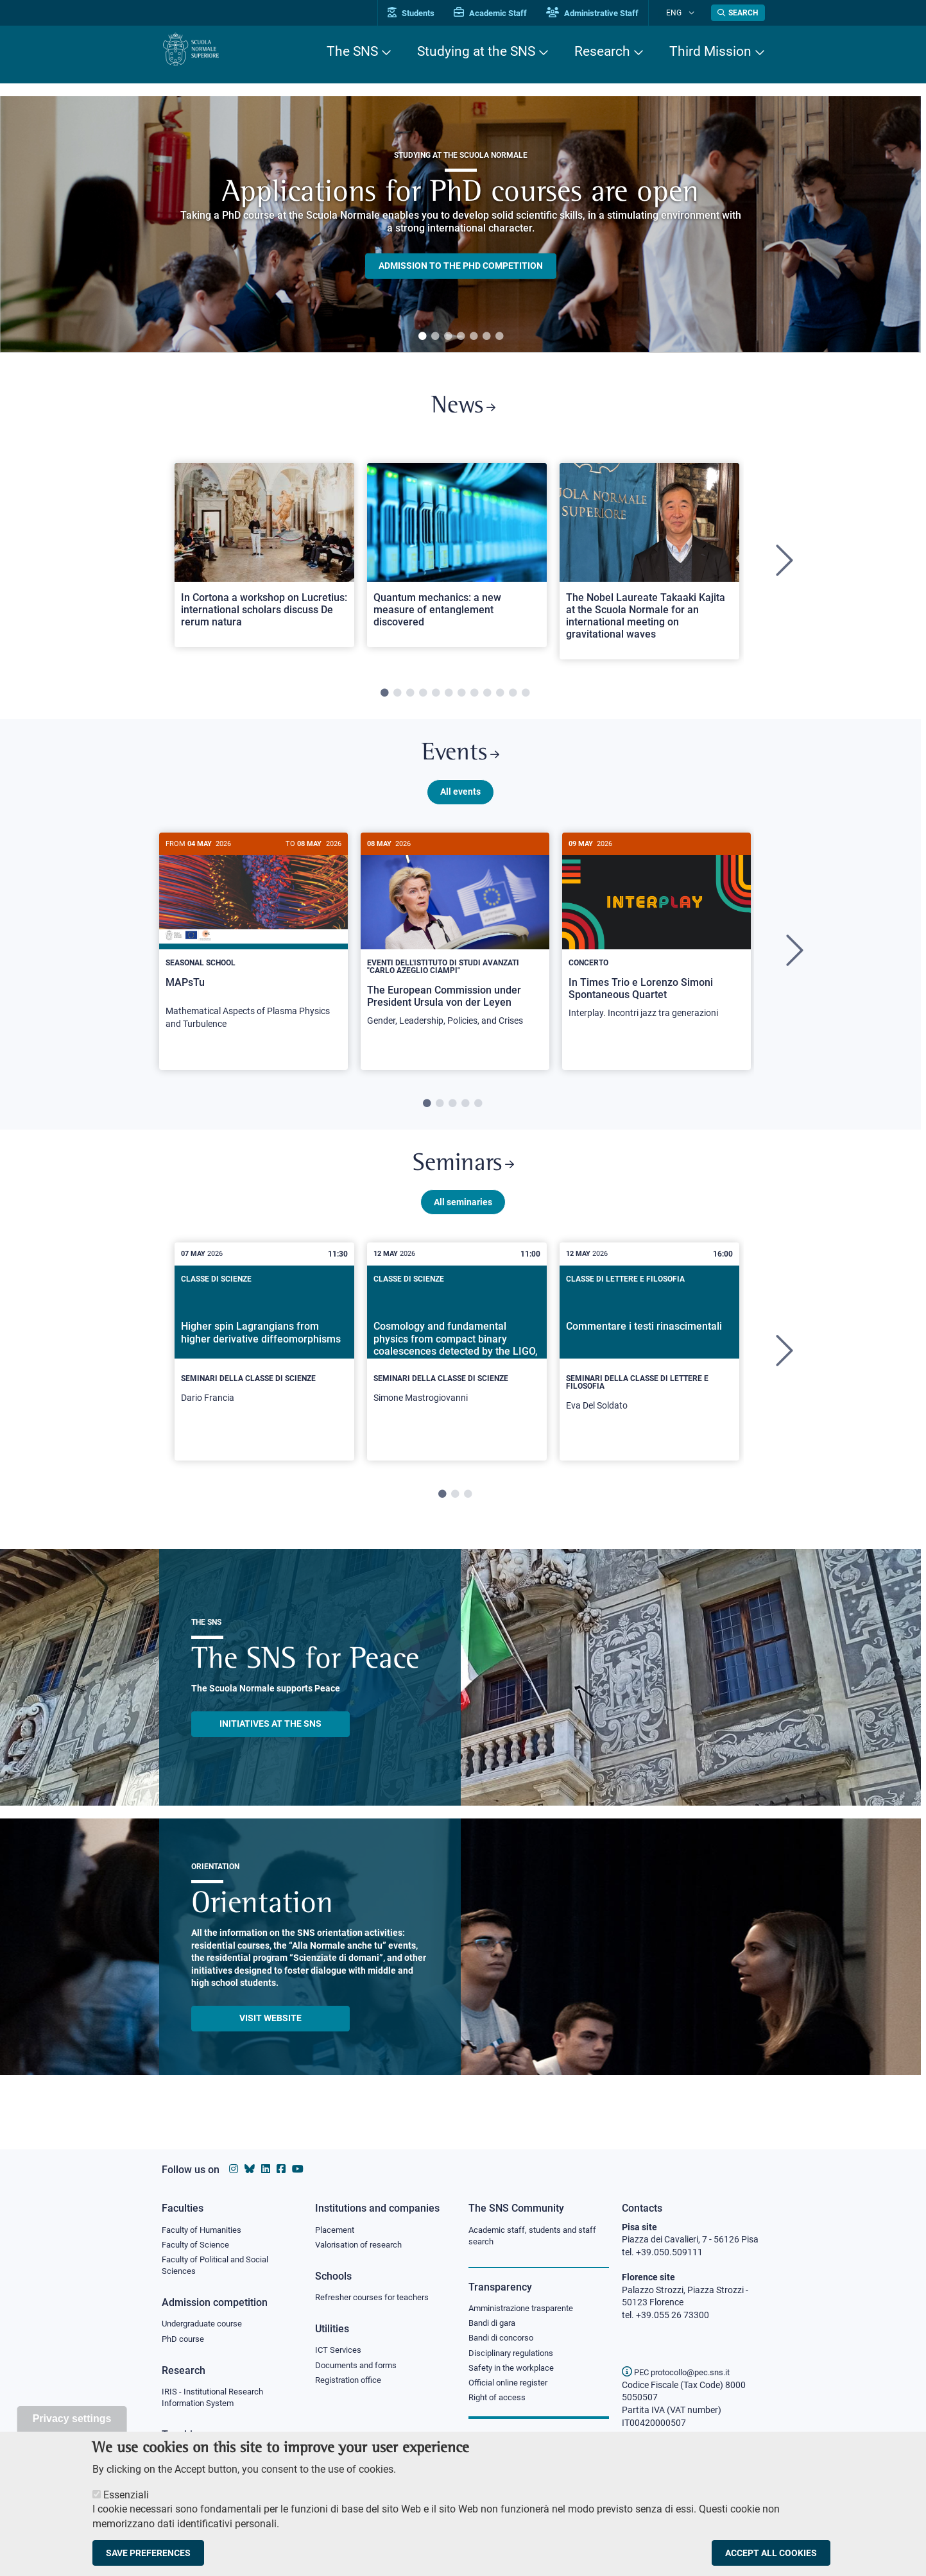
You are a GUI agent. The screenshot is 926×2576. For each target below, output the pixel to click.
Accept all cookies (771, 2553)
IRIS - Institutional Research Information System (216, 2403)
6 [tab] (486, 336)
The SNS (352, 51)
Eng (682, 12)
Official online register (511, 2389)
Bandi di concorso (504, 2342)
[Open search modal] (738, 12)
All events (460, 804)
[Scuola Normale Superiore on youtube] (298, 2169)
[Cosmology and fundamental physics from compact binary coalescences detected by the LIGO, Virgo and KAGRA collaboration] (457, 1367)
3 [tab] (448, 336)
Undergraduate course (206, 2328)
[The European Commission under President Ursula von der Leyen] (455, 949)
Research (602, 51)
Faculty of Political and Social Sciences (220, 2268)
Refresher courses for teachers (376, 2299)
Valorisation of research (362, 2246)
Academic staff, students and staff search (537, 2236)
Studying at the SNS (476, 51)
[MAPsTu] (253, 950)
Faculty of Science (198, 2246)
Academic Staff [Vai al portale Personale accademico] (507, 13)
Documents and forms (359, 2369)
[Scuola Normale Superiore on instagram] (233, 2169)
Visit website (270, 2037)
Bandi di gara (494, 2326)
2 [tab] (435, 336)
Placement (336, 2230)
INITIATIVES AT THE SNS (270, 1743)
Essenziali (126, 2495)
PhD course (184, 2344)
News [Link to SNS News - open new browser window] (463, 409)
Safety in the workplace (514, 2373)
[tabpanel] (460, 224)
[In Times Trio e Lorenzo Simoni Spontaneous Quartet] (656, 945)
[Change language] (693, 12)
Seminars (463, 1179)
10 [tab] (499, 699)
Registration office (351, 2385)
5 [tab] (473, 336)
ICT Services (339, 2353)
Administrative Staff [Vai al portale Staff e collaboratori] (609, 13)
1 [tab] (422, 336)
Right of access (498, 2405)
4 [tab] (460, 336)
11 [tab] (512, 699)
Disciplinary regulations (514, 2358)
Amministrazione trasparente (526, 2310)
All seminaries (463, 1221)
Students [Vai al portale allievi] (428, 13)
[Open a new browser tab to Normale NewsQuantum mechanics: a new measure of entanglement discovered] (457, 561)
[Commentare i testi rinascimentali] (649, 1371)
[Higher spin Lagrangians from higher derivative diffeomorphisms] (264, 1367)
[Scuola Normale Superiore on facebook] (281, 2169)
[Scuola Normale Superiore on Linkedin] (265, 2169)
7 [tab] (499, 336)
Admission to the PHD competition (461, 265)
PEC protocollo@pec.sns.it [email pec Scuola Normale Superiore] (681, 2372)
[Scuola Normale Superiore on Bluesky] (249, 2169)
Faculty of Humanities (205, 2230)
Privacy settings (72, 2418)
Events (461, 763)
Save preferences (148, 2553)
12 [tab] (525, 699)
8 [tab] (474, 699)
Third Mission (710, 51)
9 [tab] (487, 699)
